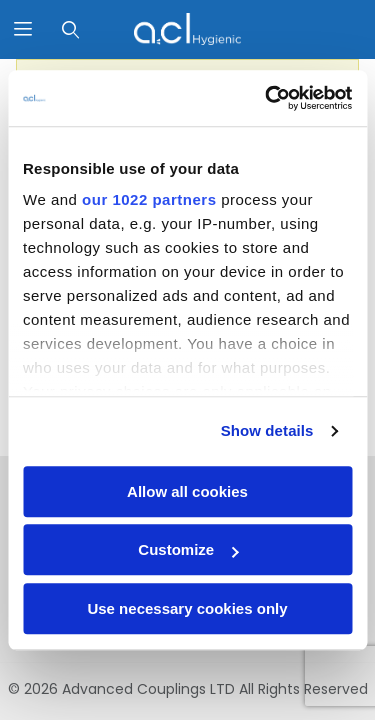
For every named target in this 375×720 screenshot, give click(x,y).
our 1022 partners (149, 199)
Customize (188, 549)
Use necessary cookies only (187, 608)
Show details (267, 430)
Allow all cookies (187, 491)
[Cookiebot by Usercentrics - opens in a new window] (267, 98)
